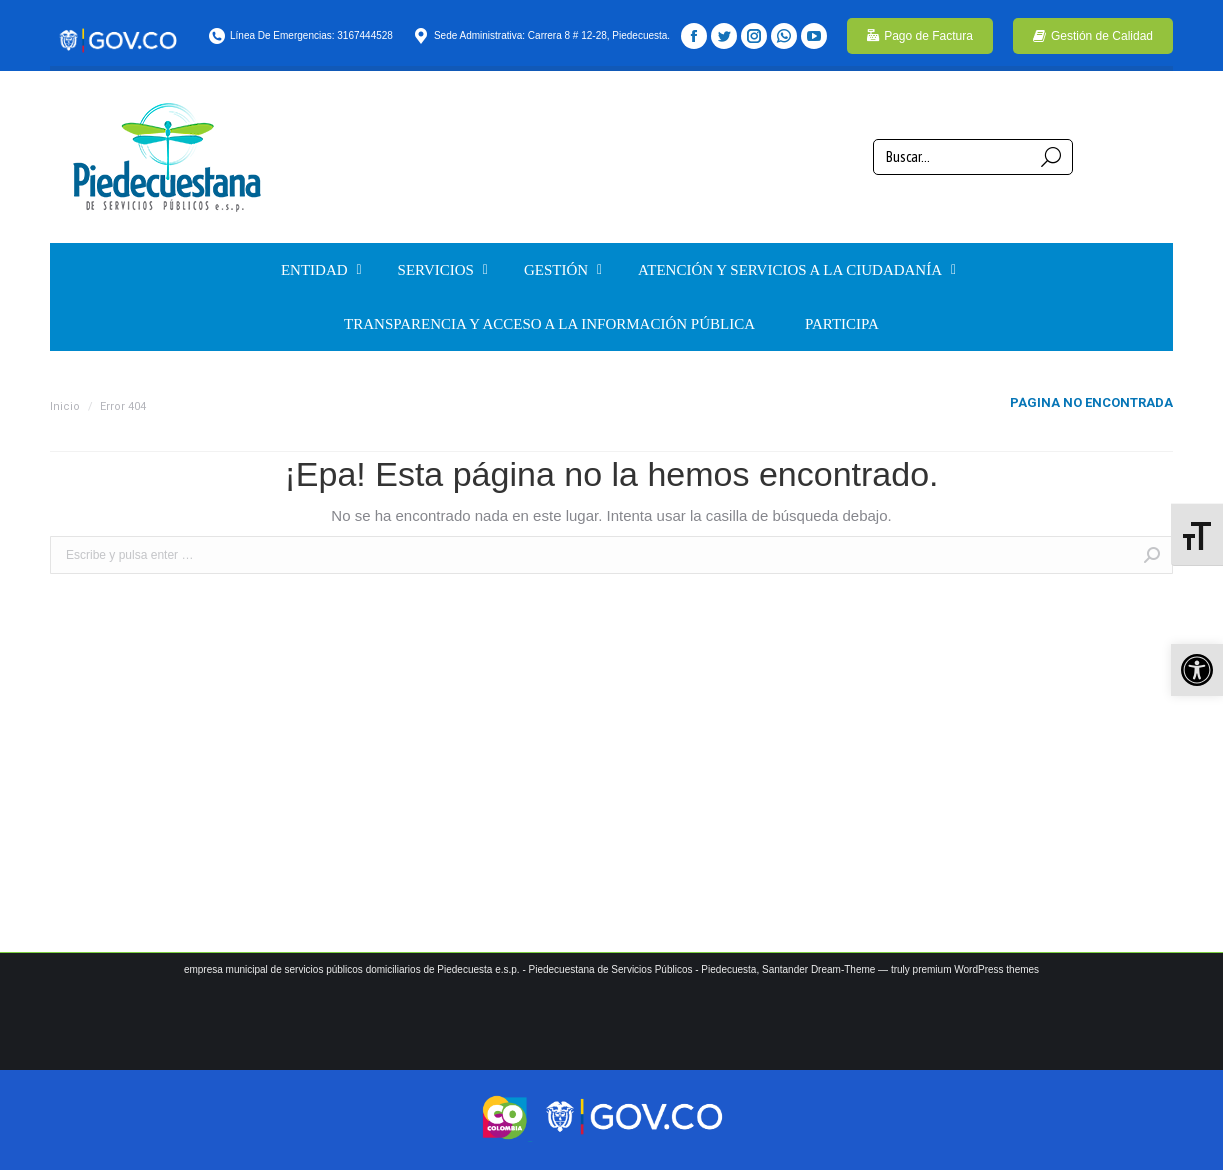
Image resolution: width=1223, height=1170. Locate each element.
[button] (1197, 670)
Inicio (65, 406)
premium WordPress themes (976, 969)
